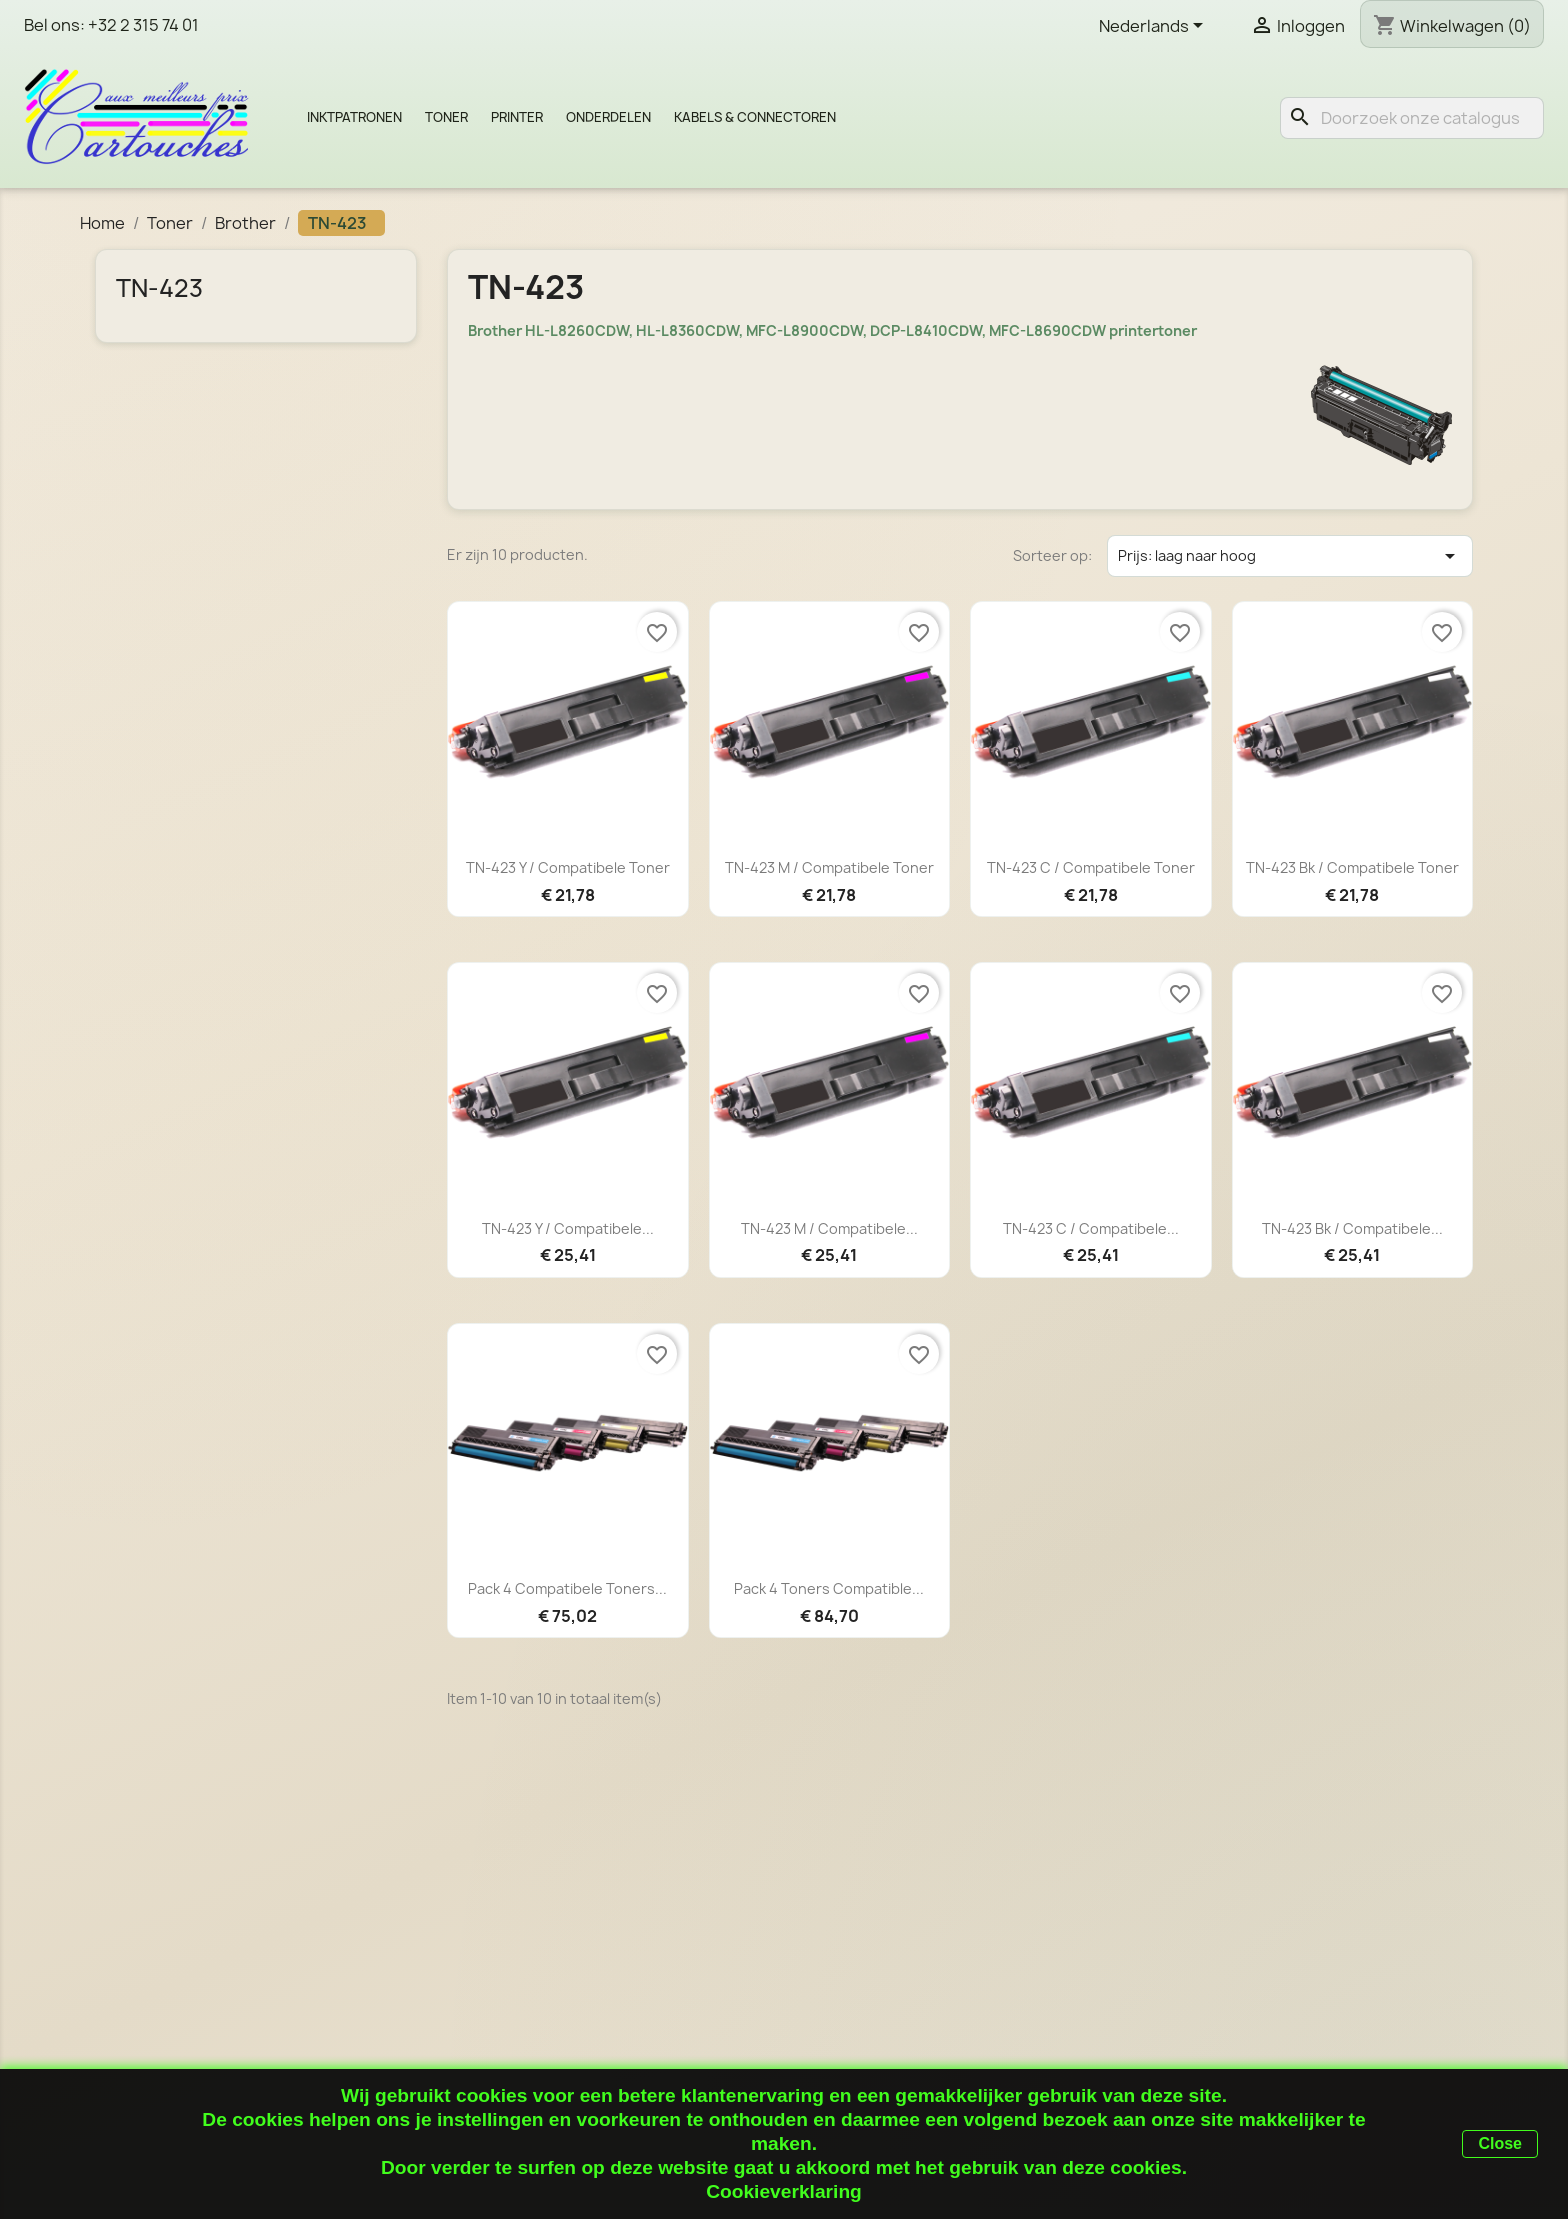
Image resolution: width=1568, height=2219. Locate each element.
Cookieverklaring (784, 2191)
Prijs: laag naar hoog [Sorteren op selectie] (1290, 556)
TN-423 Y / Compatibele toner (568, 867)
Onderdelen (608, 117)
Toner (446, 117)
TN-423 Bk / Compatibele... (1352, 1228)
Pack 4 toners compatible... (829, 1588)
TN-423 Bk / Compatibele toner (1352, 867)
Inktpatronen (354, 117)
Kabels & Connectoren (755, 117)
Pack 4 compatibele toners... (567, 1588)
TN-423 (159, 288)
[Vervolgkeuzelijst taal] (1154, 27)
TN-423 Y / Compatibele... (568, 1228)
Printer (517, 117)
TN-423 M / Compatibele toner (829, 867)
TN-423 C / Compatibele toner (1091, 867)
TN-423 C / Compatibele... (1091, 1228)
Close (1500, 2143)
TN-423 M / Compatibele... (829, 1228)
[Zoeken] (1412, 118)
